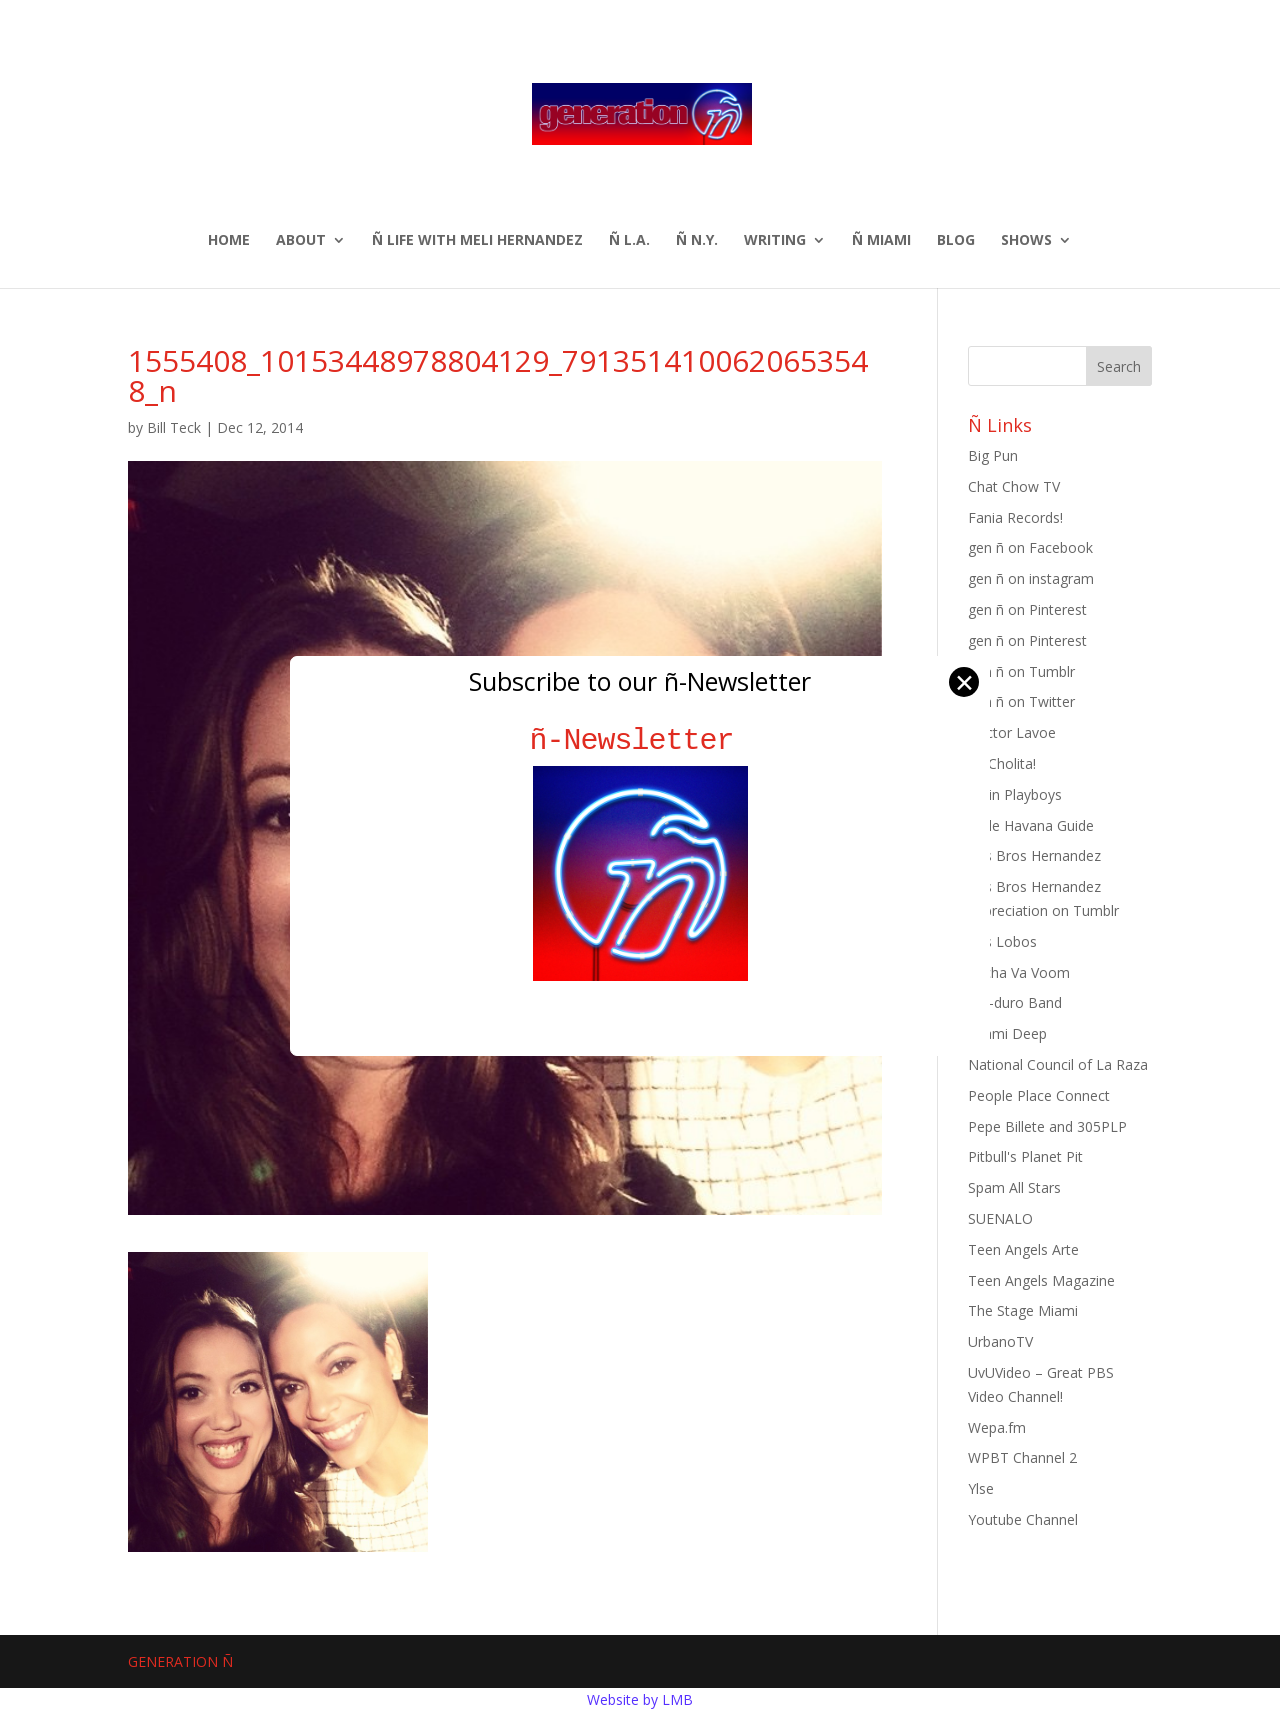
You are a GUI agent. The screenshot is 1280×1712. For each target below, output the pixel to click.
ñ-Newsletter (640, 740)
